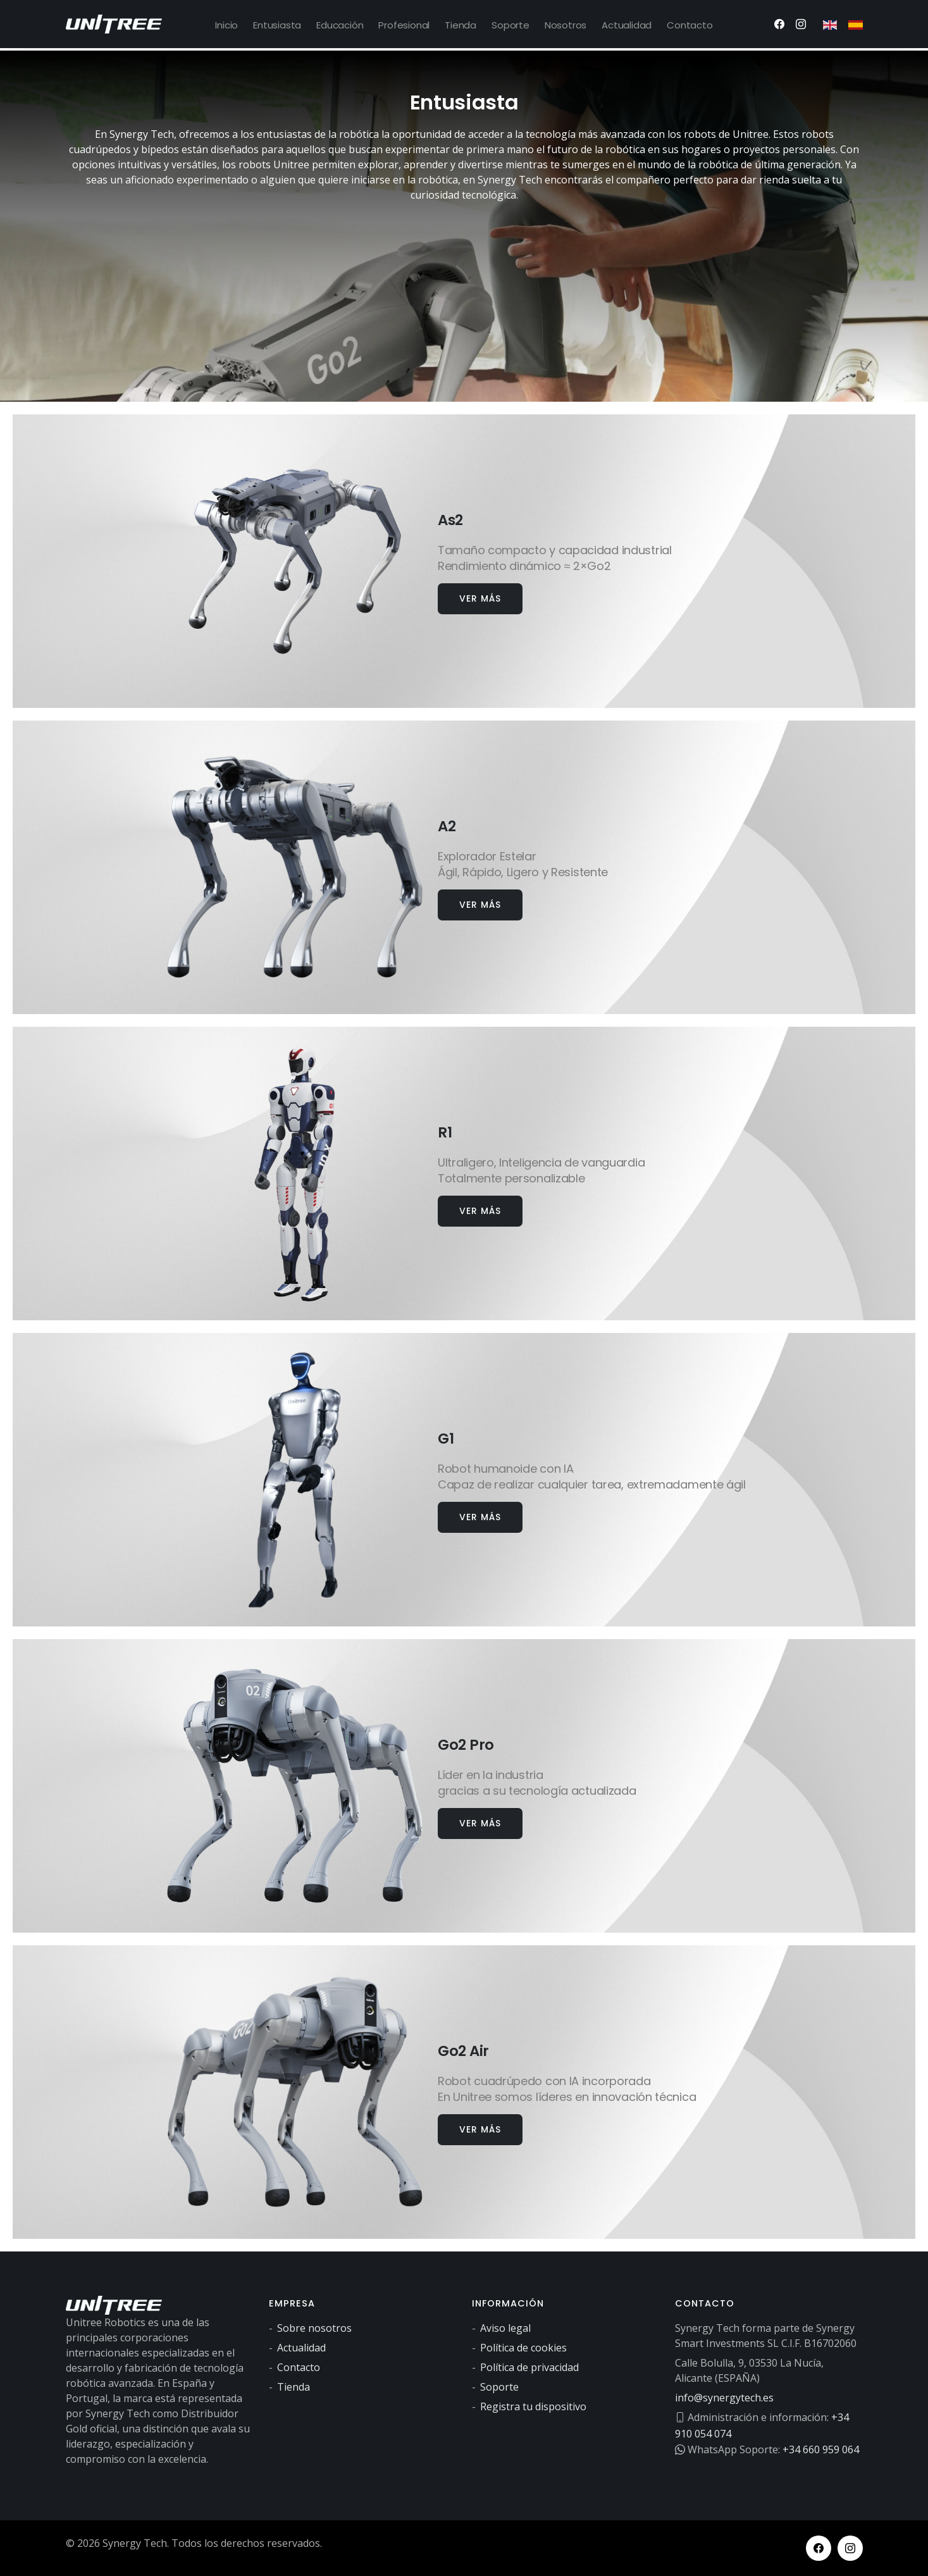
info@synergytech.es (724, 2398)
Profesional (404, 25)
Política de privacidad (529, 2367)
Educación (339, 25)
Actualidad (627, 25)
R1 (447, 1130)
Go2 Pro (476, 1742)
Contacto (689, 25)
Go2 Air (474, 2048)
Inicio (226, 25)
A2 (450, 824)
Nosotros (565, 25)
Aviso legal (505, 2328)
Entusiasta (277, 25)
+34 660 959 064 (821, 2448)
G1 (448, 1436)
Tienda (460, 25)
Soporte (510, 25)
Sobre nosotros (314, 2328)
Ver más (480, 598)
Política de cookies (523, 2348)
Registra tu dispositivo (533, 2406)
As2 (456, 518)
